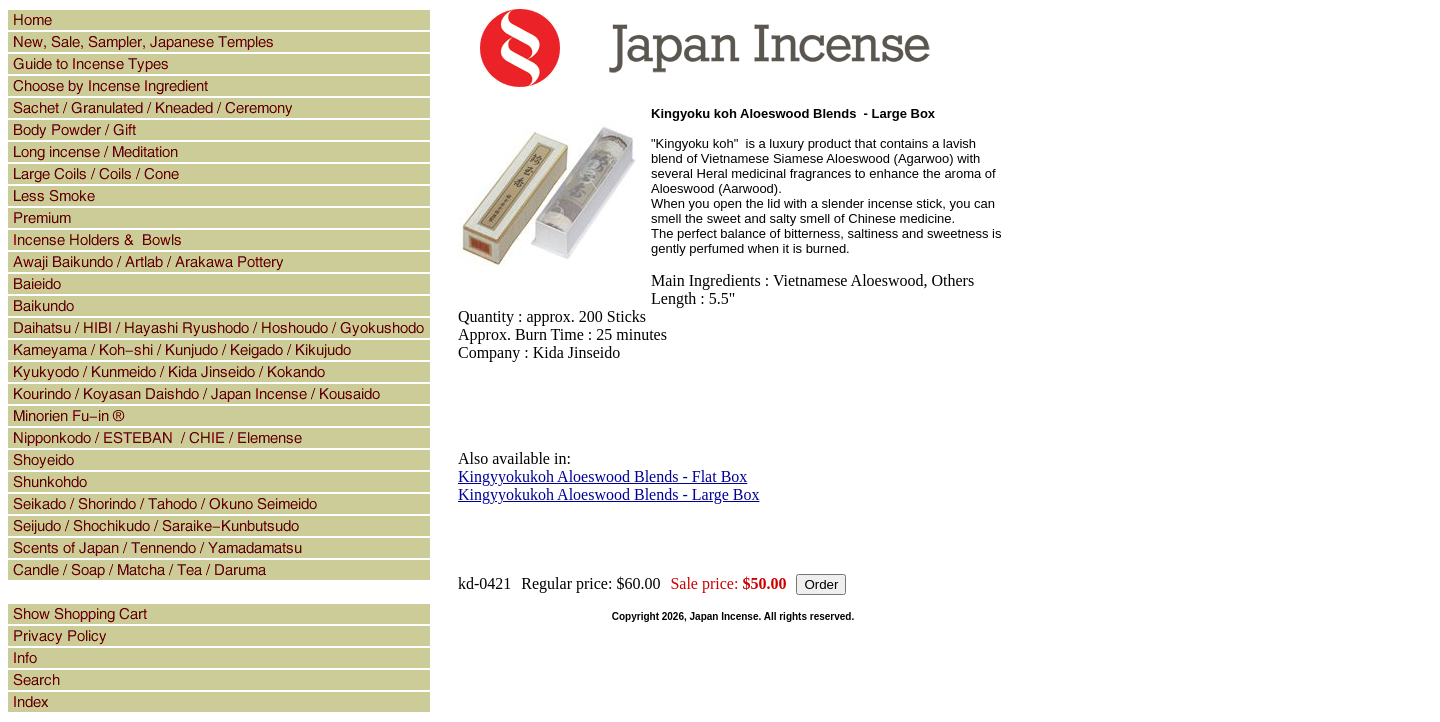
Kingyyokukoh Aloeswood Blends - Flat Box (602, 476)
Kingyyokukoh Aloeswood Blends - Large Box (608, 494)
